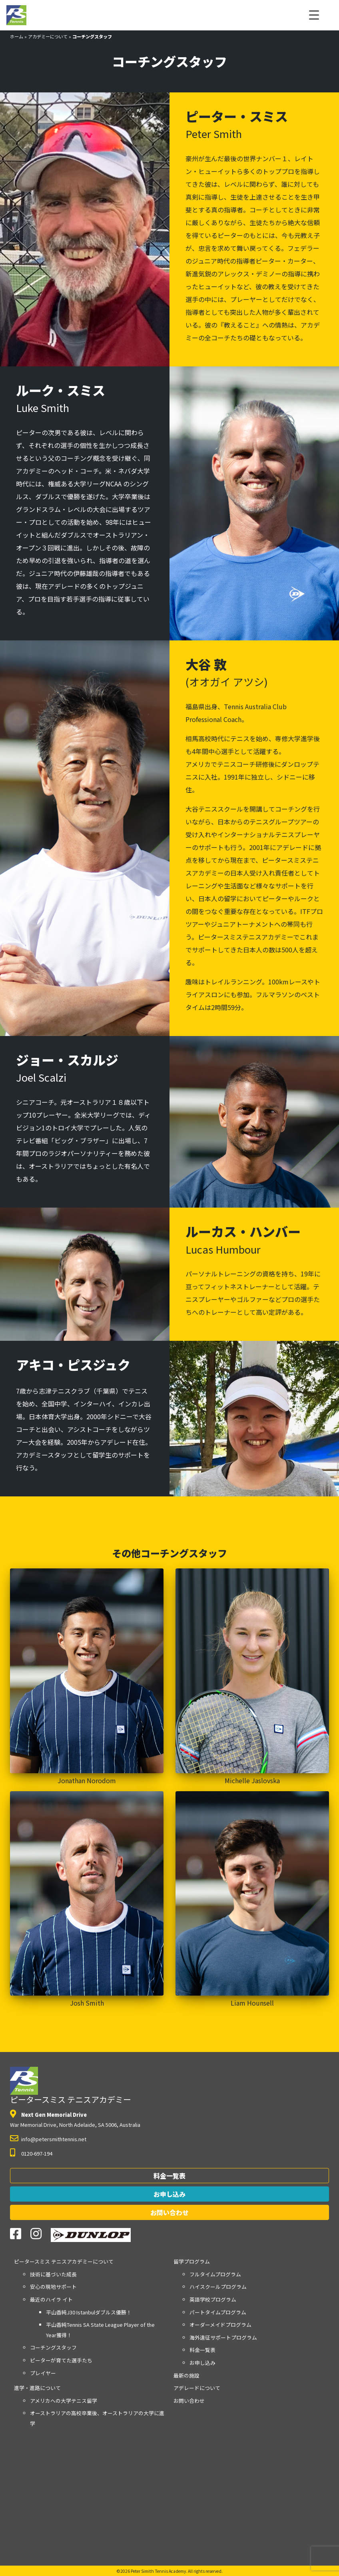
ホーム (16, 36)
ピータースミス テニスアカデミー (70, 2086)
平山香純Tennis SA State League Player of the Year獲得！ (100, 2330)
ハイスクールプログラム (218, 2286)
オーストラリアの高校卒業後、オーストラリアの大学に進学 (97, 2418)
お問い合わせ (169, 2212)
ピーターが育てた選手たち (61, 2360)
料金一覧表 (169, 2175)
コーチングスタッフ (53, 2347)
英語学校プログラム (212, 2299)
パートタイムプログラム (217, 2312)
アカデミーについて (48, 36)
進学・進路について (37, 2388)
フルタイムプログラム (215, 2274)
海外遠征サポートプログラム (223, 2337)
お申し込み (169, 2194)
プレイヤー (43, 2373)
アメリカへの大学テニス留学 (63, 2400)
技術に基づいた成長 (53, 2274)
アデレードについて (196, 2388)
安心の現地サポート (53, 2286)
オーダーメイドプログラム (220, 2324)
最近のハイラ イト (51, 2299)
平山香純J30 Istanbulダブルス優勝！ (89, 2312)
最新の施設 (186, 2375)
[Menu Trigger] (314, 14)
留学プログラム (191, 2261)
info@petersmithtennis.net (53, 2139)
